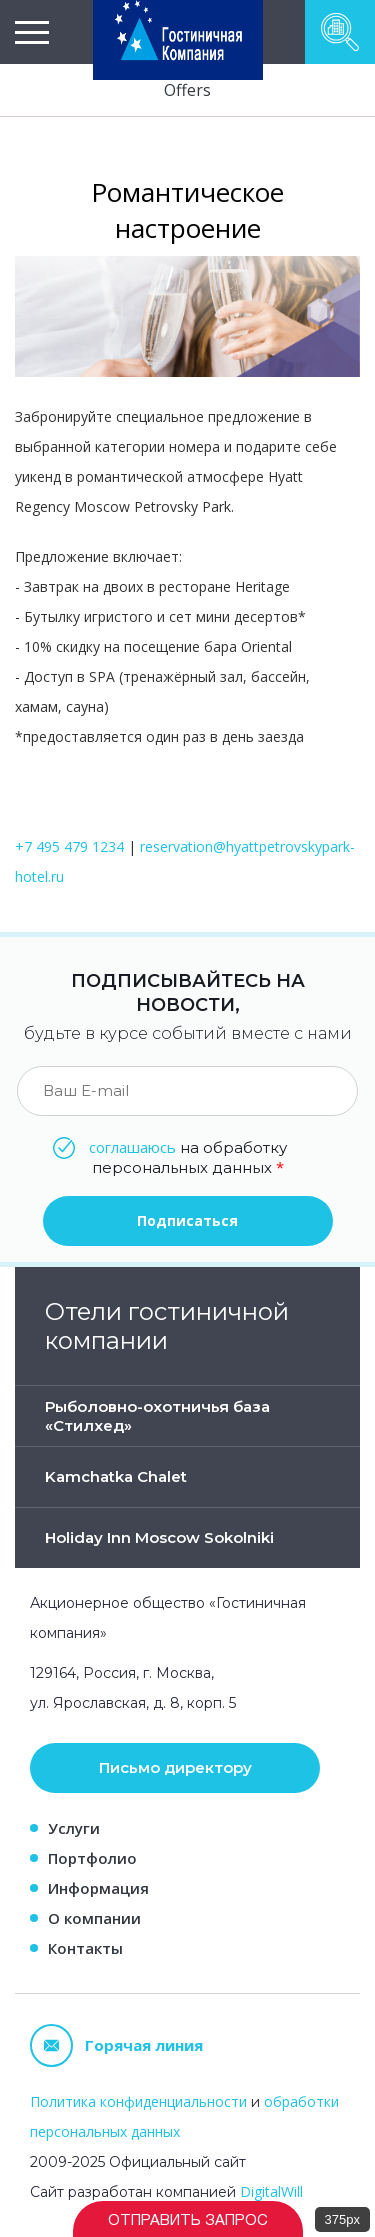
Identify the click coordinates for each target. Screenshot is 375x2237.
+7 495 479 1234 (69, 846)
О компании (94, 1918)
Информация (98, 1888)
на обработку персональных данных (188, 1157)
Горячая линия (116, 2045)
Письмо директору (175, 1767)
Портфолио (92, 1858)
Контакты (85, 1948)
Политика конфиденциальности (138, 2101)
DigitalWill (271, 2191)
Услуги (74, 1828)
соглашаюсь (132, 1147)
